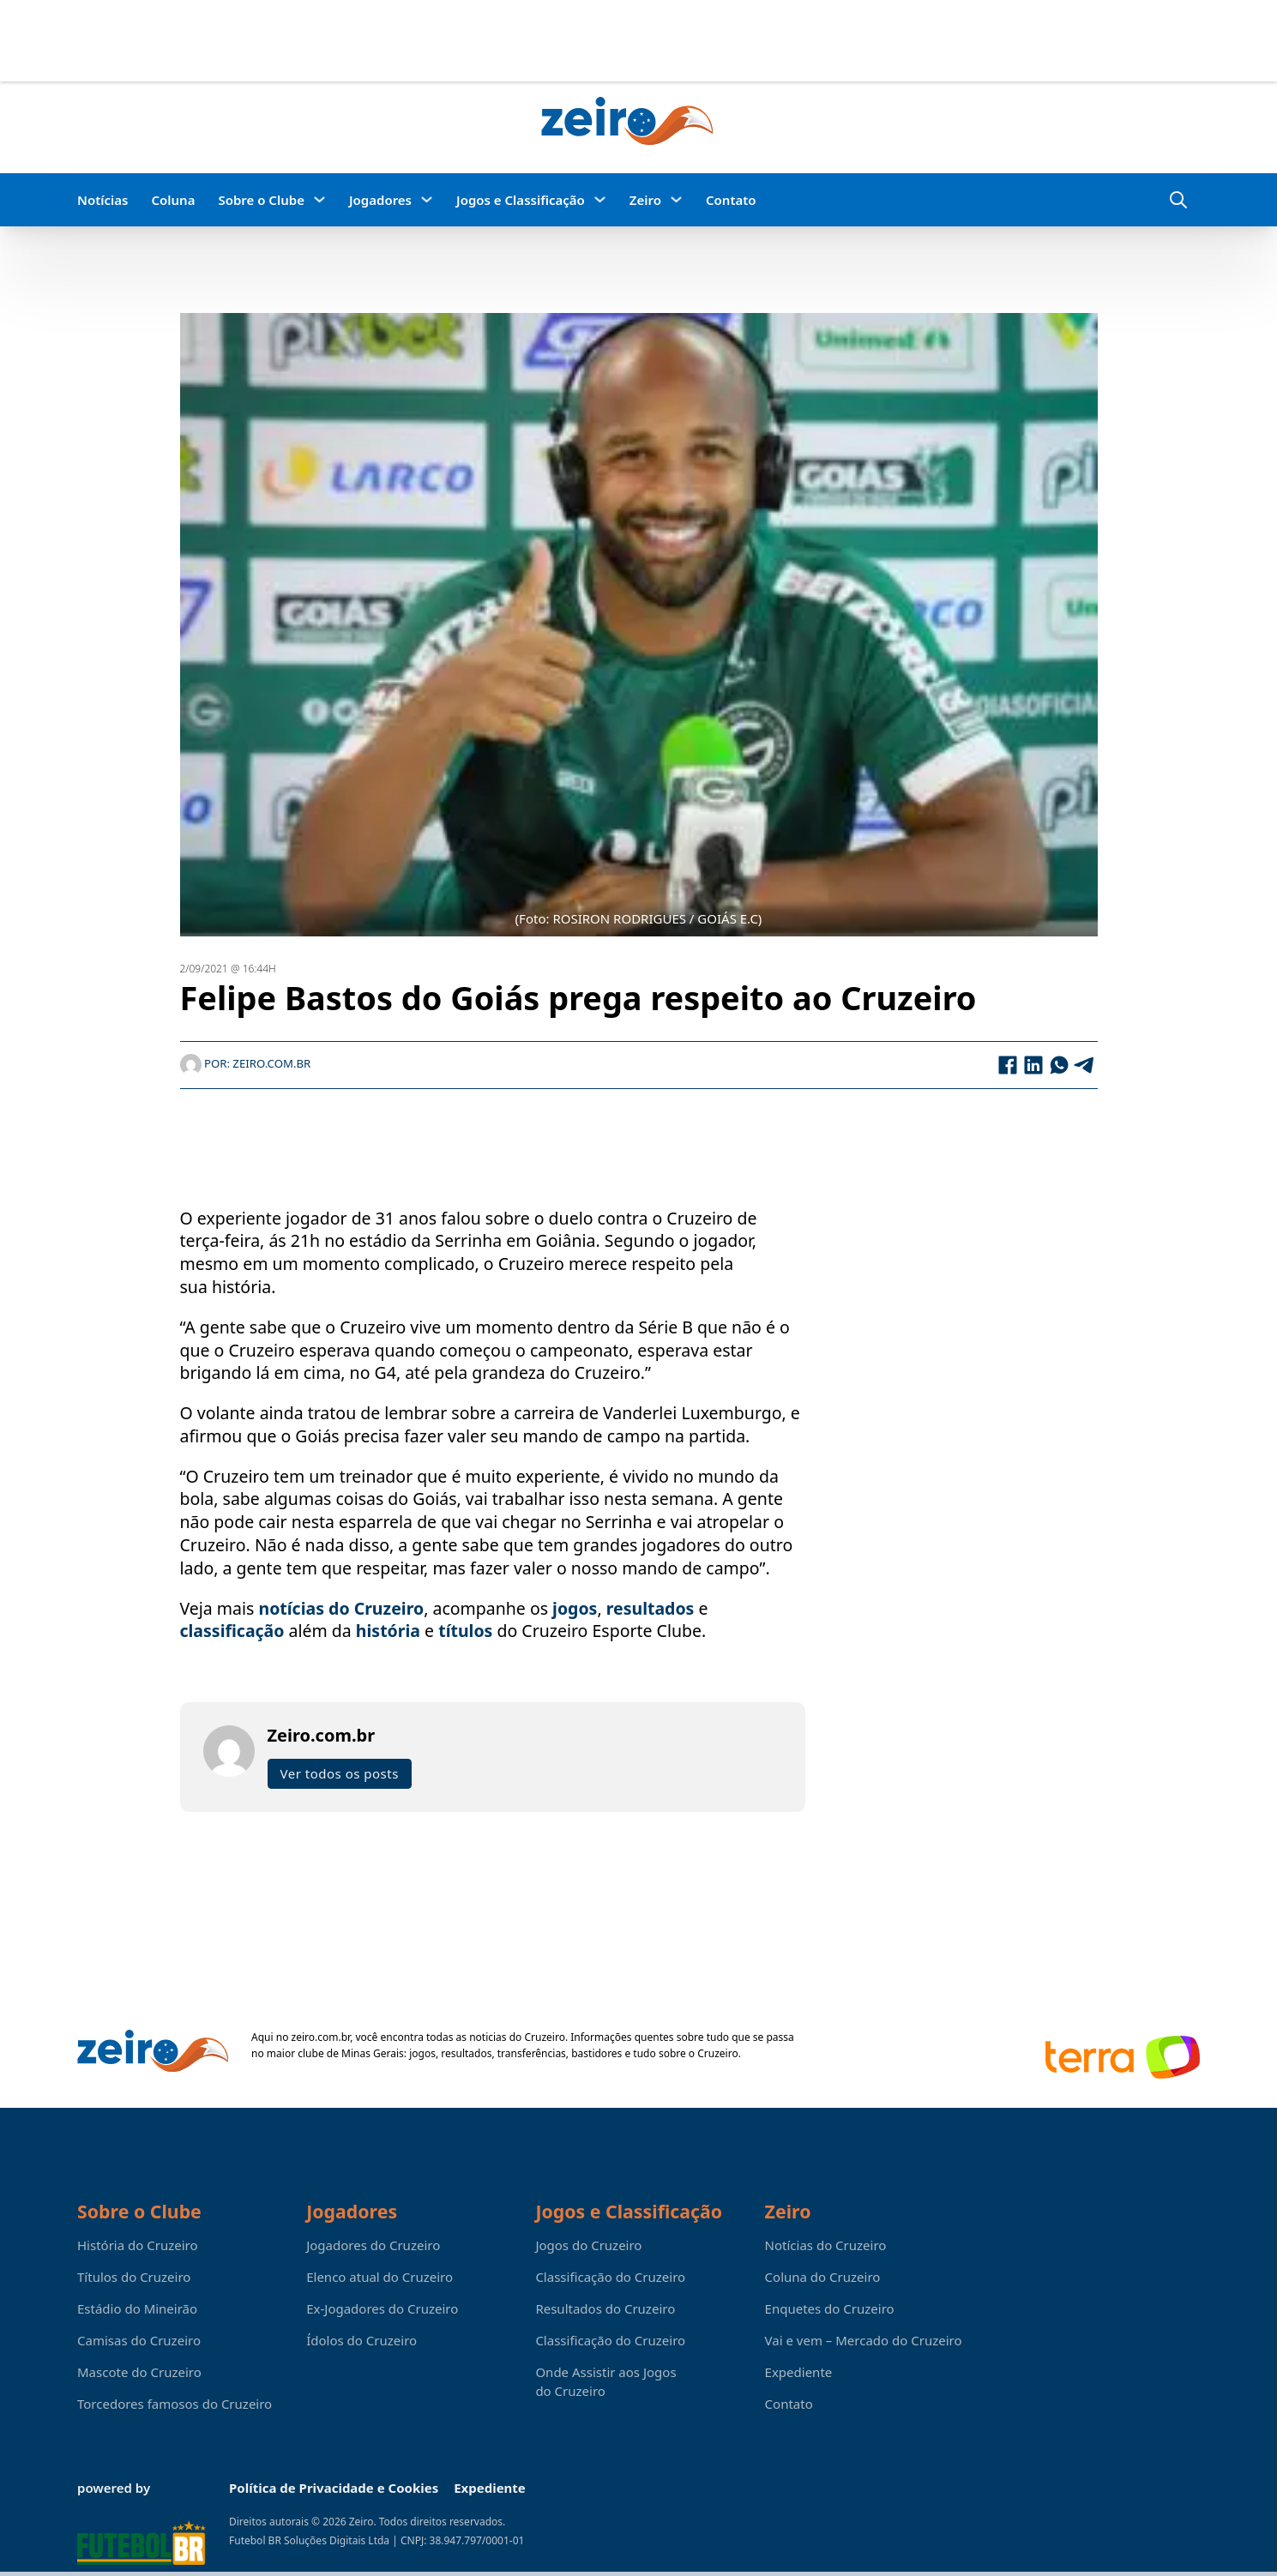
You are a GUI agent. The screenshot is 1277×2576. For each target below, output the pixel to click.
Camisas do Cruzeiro (139, 2340)
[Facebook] (1008, 1066)
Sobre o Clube (261, 199)
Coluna (173, 199)
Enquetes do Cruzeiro (830, 2308)
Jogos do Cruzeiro (588, 2245)
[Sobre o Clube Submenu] (319, 199)
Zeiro (645, 199)
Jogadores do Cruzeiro (373, 2245)
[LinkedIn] (1033, 1066)
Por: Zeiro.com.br (245, 1065)
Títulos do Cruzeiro (133, 2276)
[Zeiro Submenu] (676, 199)
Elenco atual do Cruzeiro (379, 2276)
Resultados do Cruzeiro (605, 2308)
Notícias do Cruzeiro (826, 2245)
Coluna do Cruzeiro (823, 2276)
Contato (731, 199)
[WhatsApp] (1059, 1066)
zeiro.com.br (321, 2037)
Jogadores (380, 199)
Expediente (799, 2371)
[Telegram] (1085, 1066)
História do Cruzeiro (137, 2245)
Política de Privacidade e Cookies (333, 2487)
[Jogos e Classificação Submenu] (599, 199)
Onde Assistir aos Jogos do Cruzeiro (605, 2381)
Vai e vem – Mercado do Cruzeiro (863, 2340)
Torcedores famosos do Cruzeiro (174, 2403)
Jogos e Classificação (520, 199)
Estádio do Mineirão (137, 2308)
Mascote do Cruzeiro (139, 2371)
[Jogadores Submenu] (426, 199)
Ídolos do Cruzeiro (361, 2340)
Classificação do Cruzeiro (610, 2276)
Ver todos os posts (339, 1775)
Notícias (102, 199)
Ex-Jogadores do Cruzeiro (382, 2308)
